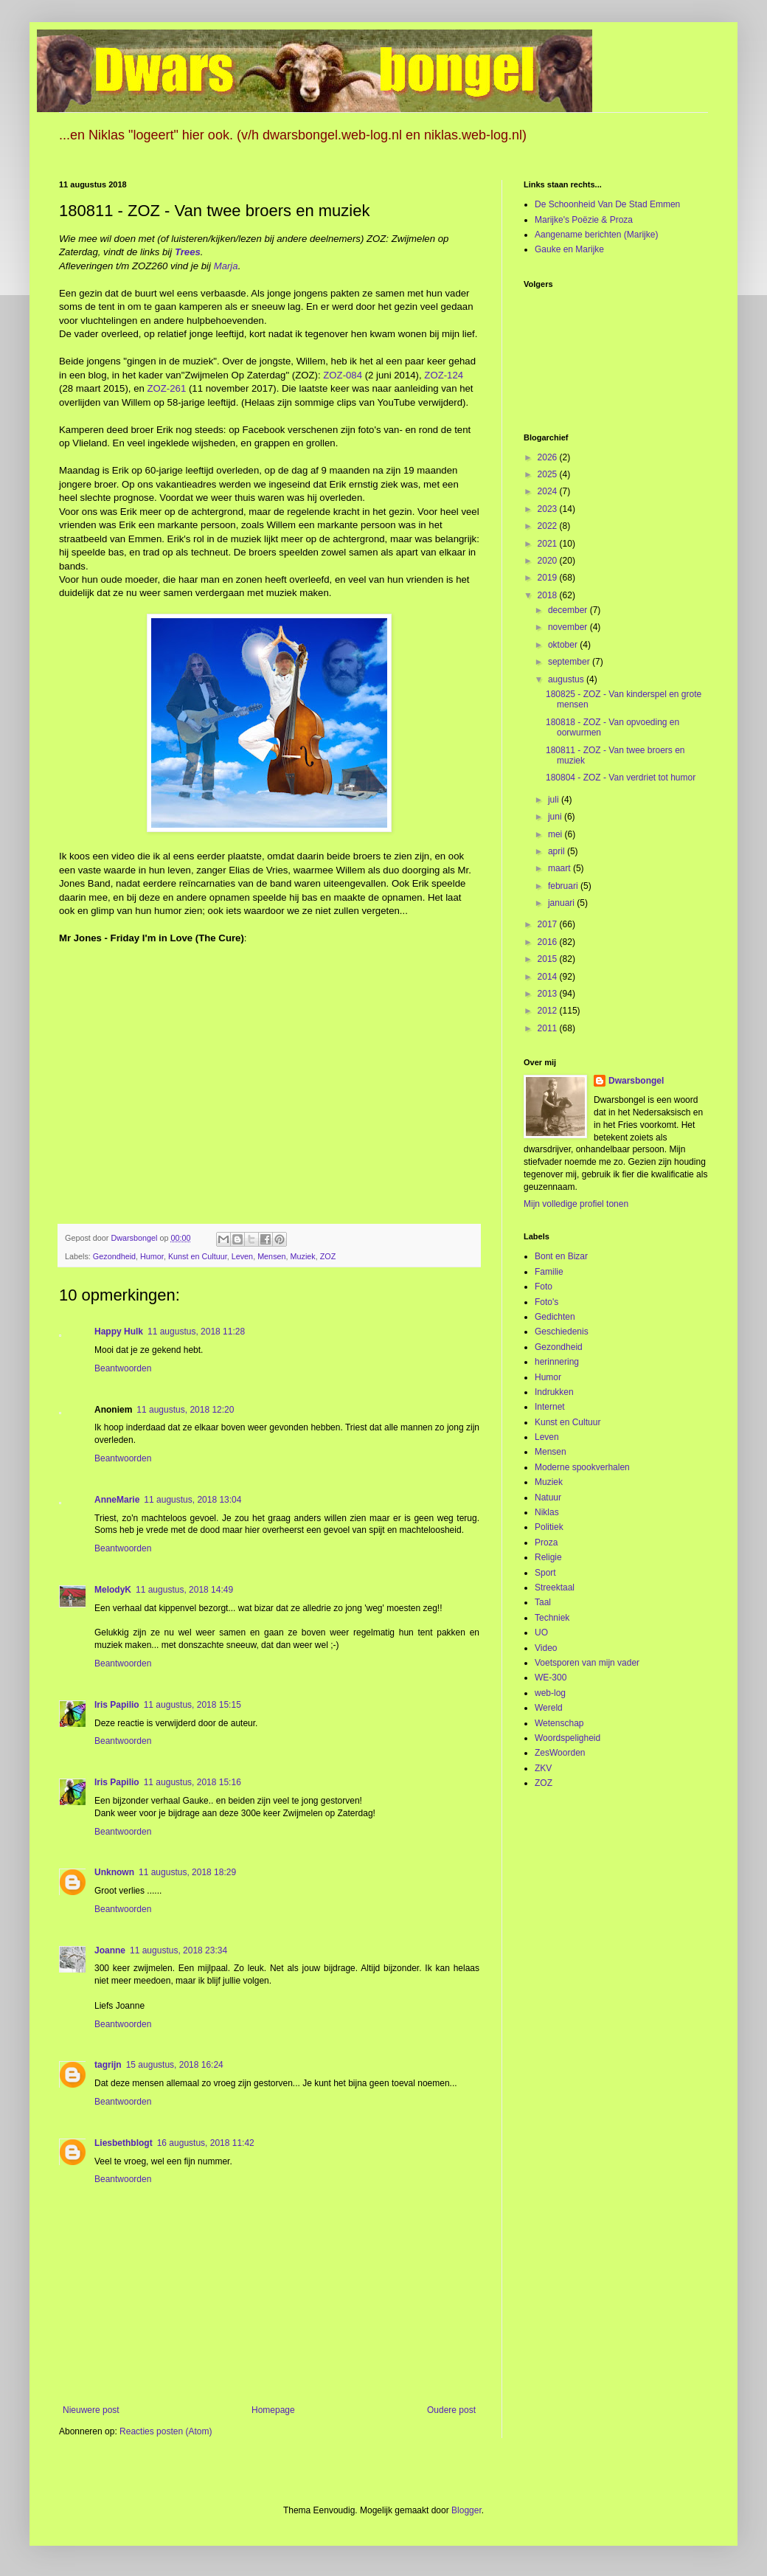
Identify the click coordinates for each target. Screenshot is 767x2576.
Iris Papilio (116, 1705)
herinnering (557, 1362)
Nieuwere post (91, 2410)
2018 (549, 595)
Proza (546, 1542)
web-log (550, 1693)
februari (564, 886)
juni (556, 816)
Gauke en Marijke (569, 249)
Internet (550, 1407)
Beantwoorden (122, 1368)
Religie (548, 1557)
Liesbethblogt (123, 2143)
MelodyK (112, 1590)
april (557, 851)
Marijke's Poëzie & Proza (584, 220)
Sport (545, 1573)
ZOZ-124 (443, 375)
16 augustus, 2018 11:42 (205, 2143)
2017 (549, 924)
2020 (549, 560)
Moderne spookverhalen (582, 1467)
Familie (549, 1272)
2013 (549, 993)
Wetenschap (559, 1723)
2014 (549, 977)
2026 (549, 457)
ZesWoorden (560, 1753)
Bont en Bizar (561, 1256)
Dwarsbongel (636, 1081)
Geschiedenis (562, 1331)
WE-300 (550, 1677)
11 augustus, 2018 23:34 (178, 1950)
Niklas (547, 1512)
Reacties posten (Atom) (165, 2431)
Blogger (466, 2510)
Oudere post (451, 2410)
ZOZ (328, 1256)
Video (546, 1648)
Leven (242, 1256)
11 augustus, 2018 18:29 (187, 1872)
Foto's (546, 1302)
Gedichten (555, 1317)
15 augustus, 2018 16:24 (174, 2065)
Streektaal (555, 1587)
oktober (564, 645)
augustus (567, 679)
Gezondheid (114, 1256)
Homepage (273, 2410)
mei (556, 834)
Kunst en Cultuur (197, 1256)
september (570, 662)
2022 (549, 526)
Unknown (114, 1872)
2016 (549, 942)
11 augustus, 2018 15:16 (192, 1782)
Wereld (549, 1708)
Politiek (549, 1527)
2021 (549, 544)
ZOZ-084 (342, 375)
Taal (543, 1602)
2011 (549, 1028)
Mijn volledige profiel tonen (576, 1204)
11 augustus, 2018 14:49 (184, 1590)
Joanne (109, 1950)
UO (541, 1632)
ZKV (543, 1768)
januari (562, 903)
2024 (549, 491)
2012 (549, 1010)
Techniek (552, 1618)
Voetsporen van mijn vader (587, 1663)
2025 (549, 474)
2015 (549, 959)
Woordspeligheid (567, 1738)
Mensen (271, 1256)
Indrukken (554, 1392)
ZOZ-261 (167, 388)
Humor (152, 1256)
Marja (226, 265)
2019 (549, 577)
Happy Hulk (118, 1331)
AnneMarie (116, 1500)
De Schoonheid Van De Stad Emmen (607, 204)
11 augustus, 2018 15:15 (192, 1705)
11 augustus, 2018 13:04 (192, 1500)
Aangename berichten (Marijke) (596, 234)
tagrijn (108, 2065)
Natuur (548, 1497)
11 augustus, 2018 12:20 (185, 1410)
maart (560, 868)
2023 (549, 509)
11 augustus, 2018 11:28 (196, 1331)
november (569, 627)
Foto (543, 1286)
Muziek (303, 1256)
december (569, 610)
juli (554, 799)
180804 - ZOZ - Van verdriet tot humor (620, 777)
